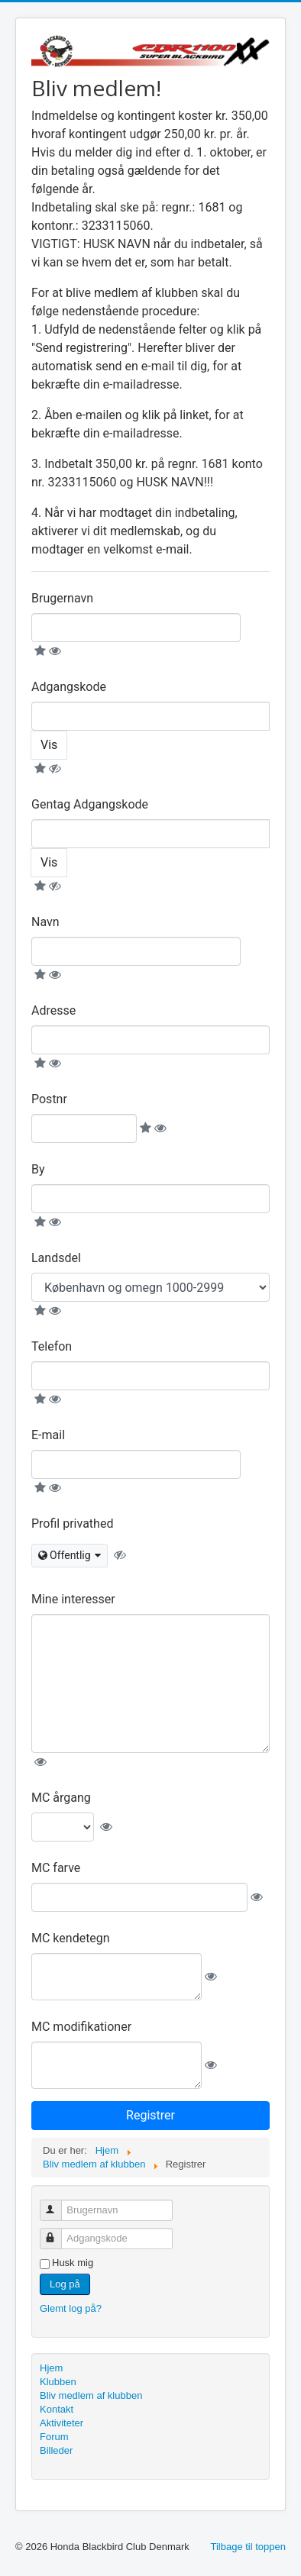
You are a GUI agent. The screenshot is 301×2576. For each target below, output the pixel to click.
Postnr (49, 1099)
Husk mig (72, 2262)
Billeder (56, 2450)
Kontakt (56, 2409)
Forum (54, 2436)
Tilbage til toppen (248, 2546)
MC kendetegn (70, 1938)
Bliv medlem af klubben (91, 2395)
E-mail (48, 1435)
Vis (48, 745)
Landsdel (56, 1258)
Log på (65, 2284)
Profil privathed (72, 1523)
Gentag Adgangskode (89, 804)
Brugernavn (62, 598)
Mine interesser (73, 1599)
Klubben (58, 2381)
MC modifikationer (81, 2026)
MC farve (55, 1868)
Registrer (150, 2115)
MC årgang (61, 1797)
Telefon (51, 1346)
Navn (45, 922)
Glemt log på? (71, 2308)
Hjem (51, 2368)
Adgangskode (68, 687)
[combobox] (69, 1556)
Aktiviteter (61, 2423)
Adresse (53, 1010)
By (38, 1169)
